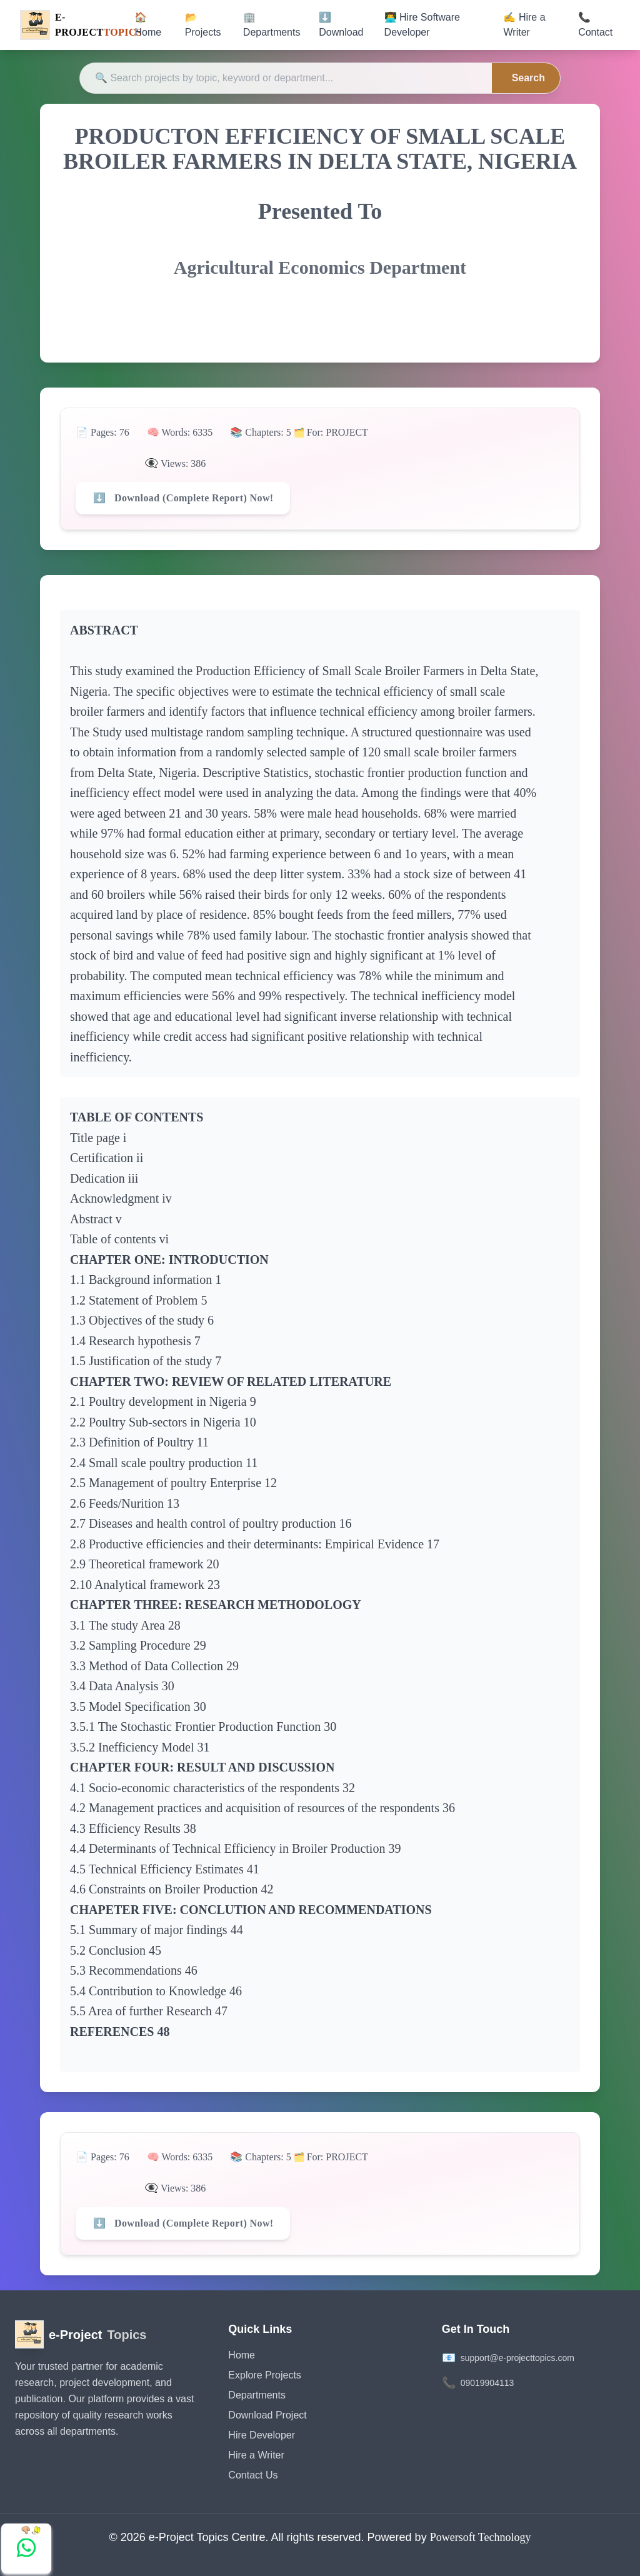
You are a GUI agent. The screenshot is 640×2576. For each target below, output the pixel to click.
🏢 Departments (272, 25)
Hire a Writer (256, 2455)
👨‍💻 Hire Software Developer (422, 25)
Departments (257, 2395)
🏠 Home (147, 25)
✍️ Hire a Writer (524, 25)
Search (528, 78)
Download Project (267, 2415)
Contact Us (253, 2475)
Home (241, 2355)
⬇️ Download (341, 25)
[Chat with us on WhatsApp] (26, 2548)
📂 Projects (203, 25)
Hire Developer (261, 2435)
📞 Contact (595, 25)
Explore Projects (264, 2375)
